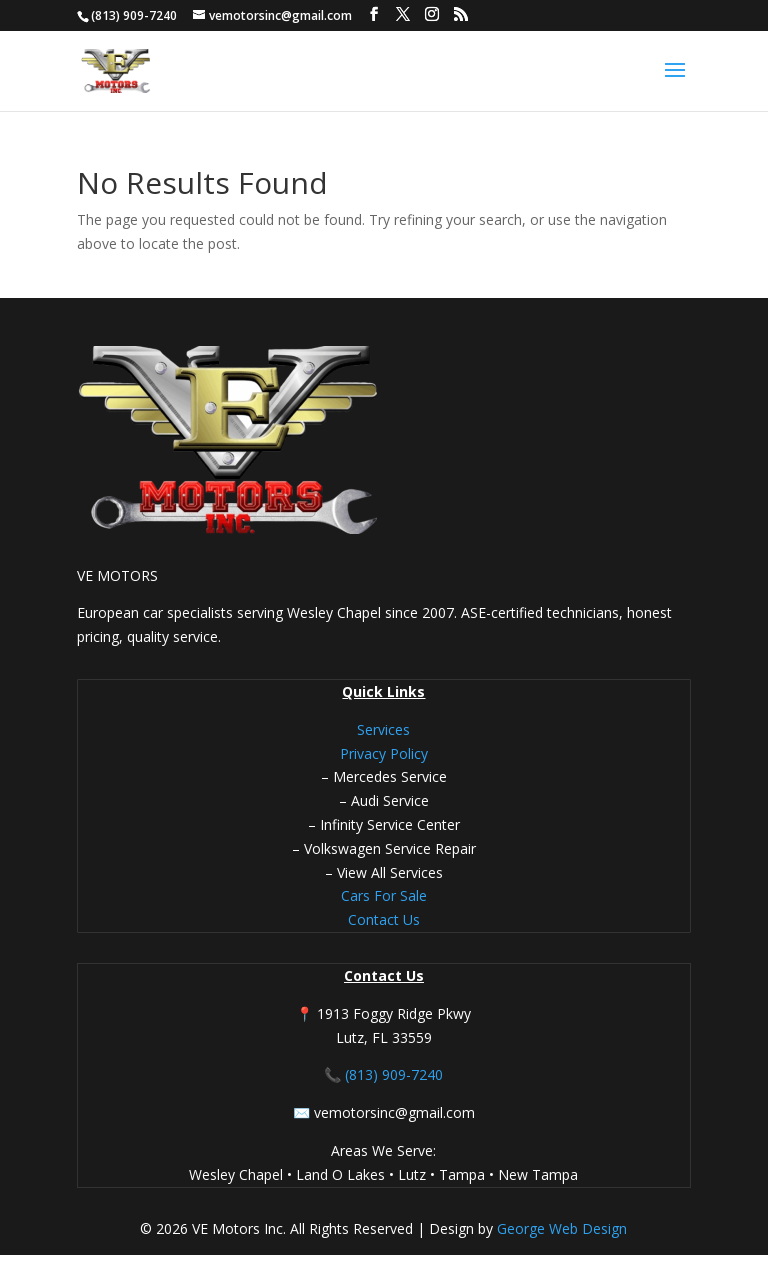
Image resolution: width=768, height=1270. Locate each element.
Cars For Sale (384, 895)
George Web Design (560, 1228)
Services (383, 729)
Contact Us (384, 919)
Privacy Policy (384, 753)
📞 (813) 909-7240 (383, 1074)
